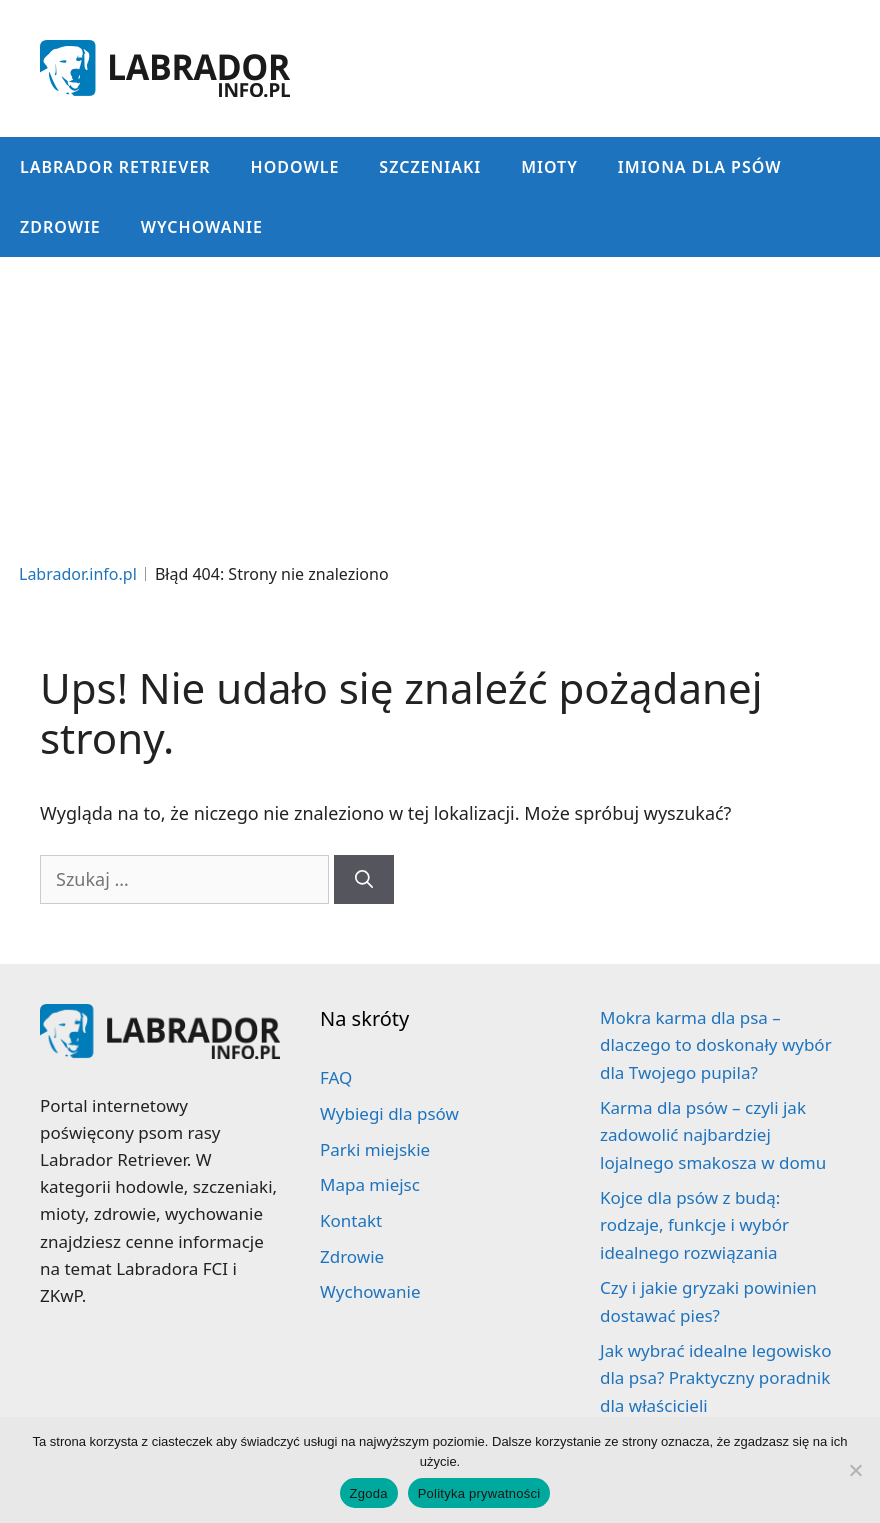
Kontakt (351, 1220)
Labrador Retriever (115, 167)
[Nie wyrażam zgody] (855, 1470)
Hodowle (295, 167)
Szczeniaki (430, 167)
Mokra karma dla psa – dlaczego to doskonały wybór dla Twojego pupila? (716, 1044)
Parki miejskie (375, 1149)
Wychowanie (202, 227)
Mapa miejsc (370, 1184)
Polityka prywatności (479, 1493)
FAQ (336, 1077)
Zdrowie (60, 227)
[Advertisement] (440, 407)
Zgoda (369, 1493)
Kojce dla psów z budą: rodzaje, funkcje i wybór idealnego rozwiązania (694, 1224)
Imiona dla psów (700, 167)
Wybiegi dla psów (389, 1113)
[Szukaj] (364, 879)
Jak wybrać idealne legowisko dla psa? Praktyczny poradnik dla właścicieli (715, 1377)
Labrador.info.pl (78, 574)
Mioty (549, 167)
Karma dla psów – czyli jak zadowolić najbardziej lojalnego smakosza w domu (713, 1134)
